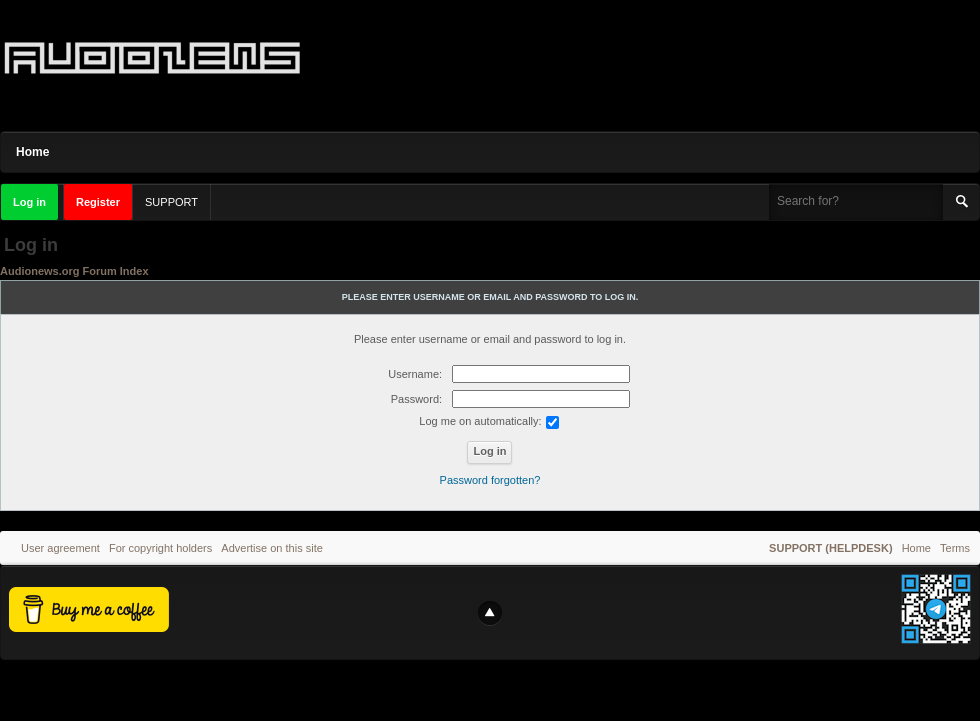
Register (98, 202)
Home (32, 152)
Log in (29, 202)
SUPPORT (171, 202)
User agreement (60, 548)
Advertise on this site (272, 548)
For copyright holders (160, 548)
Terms (955, 548)
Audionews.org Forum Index (74, 271)
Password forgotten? (490, 480)
